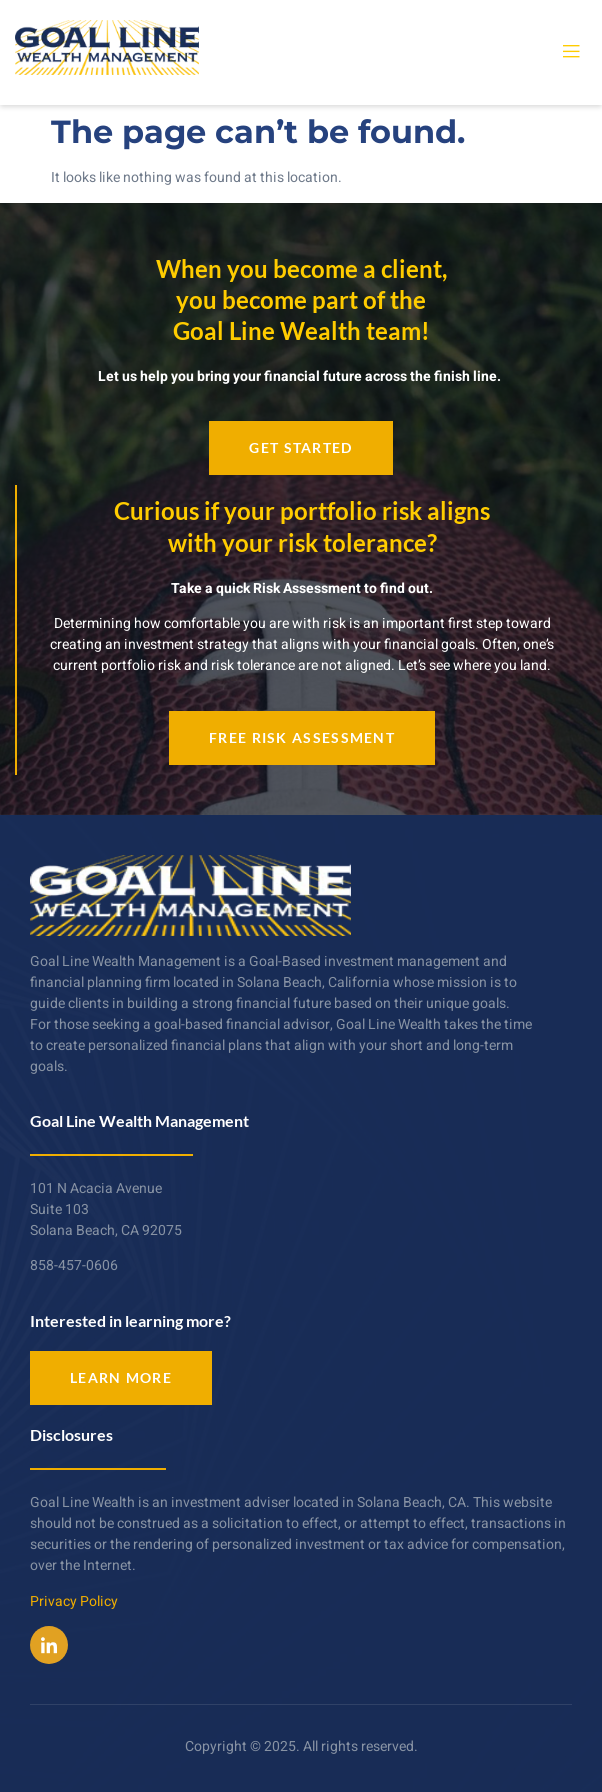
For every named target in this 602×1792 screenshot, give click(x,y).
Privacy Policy (74, 1601)
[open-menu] (571, 52)
